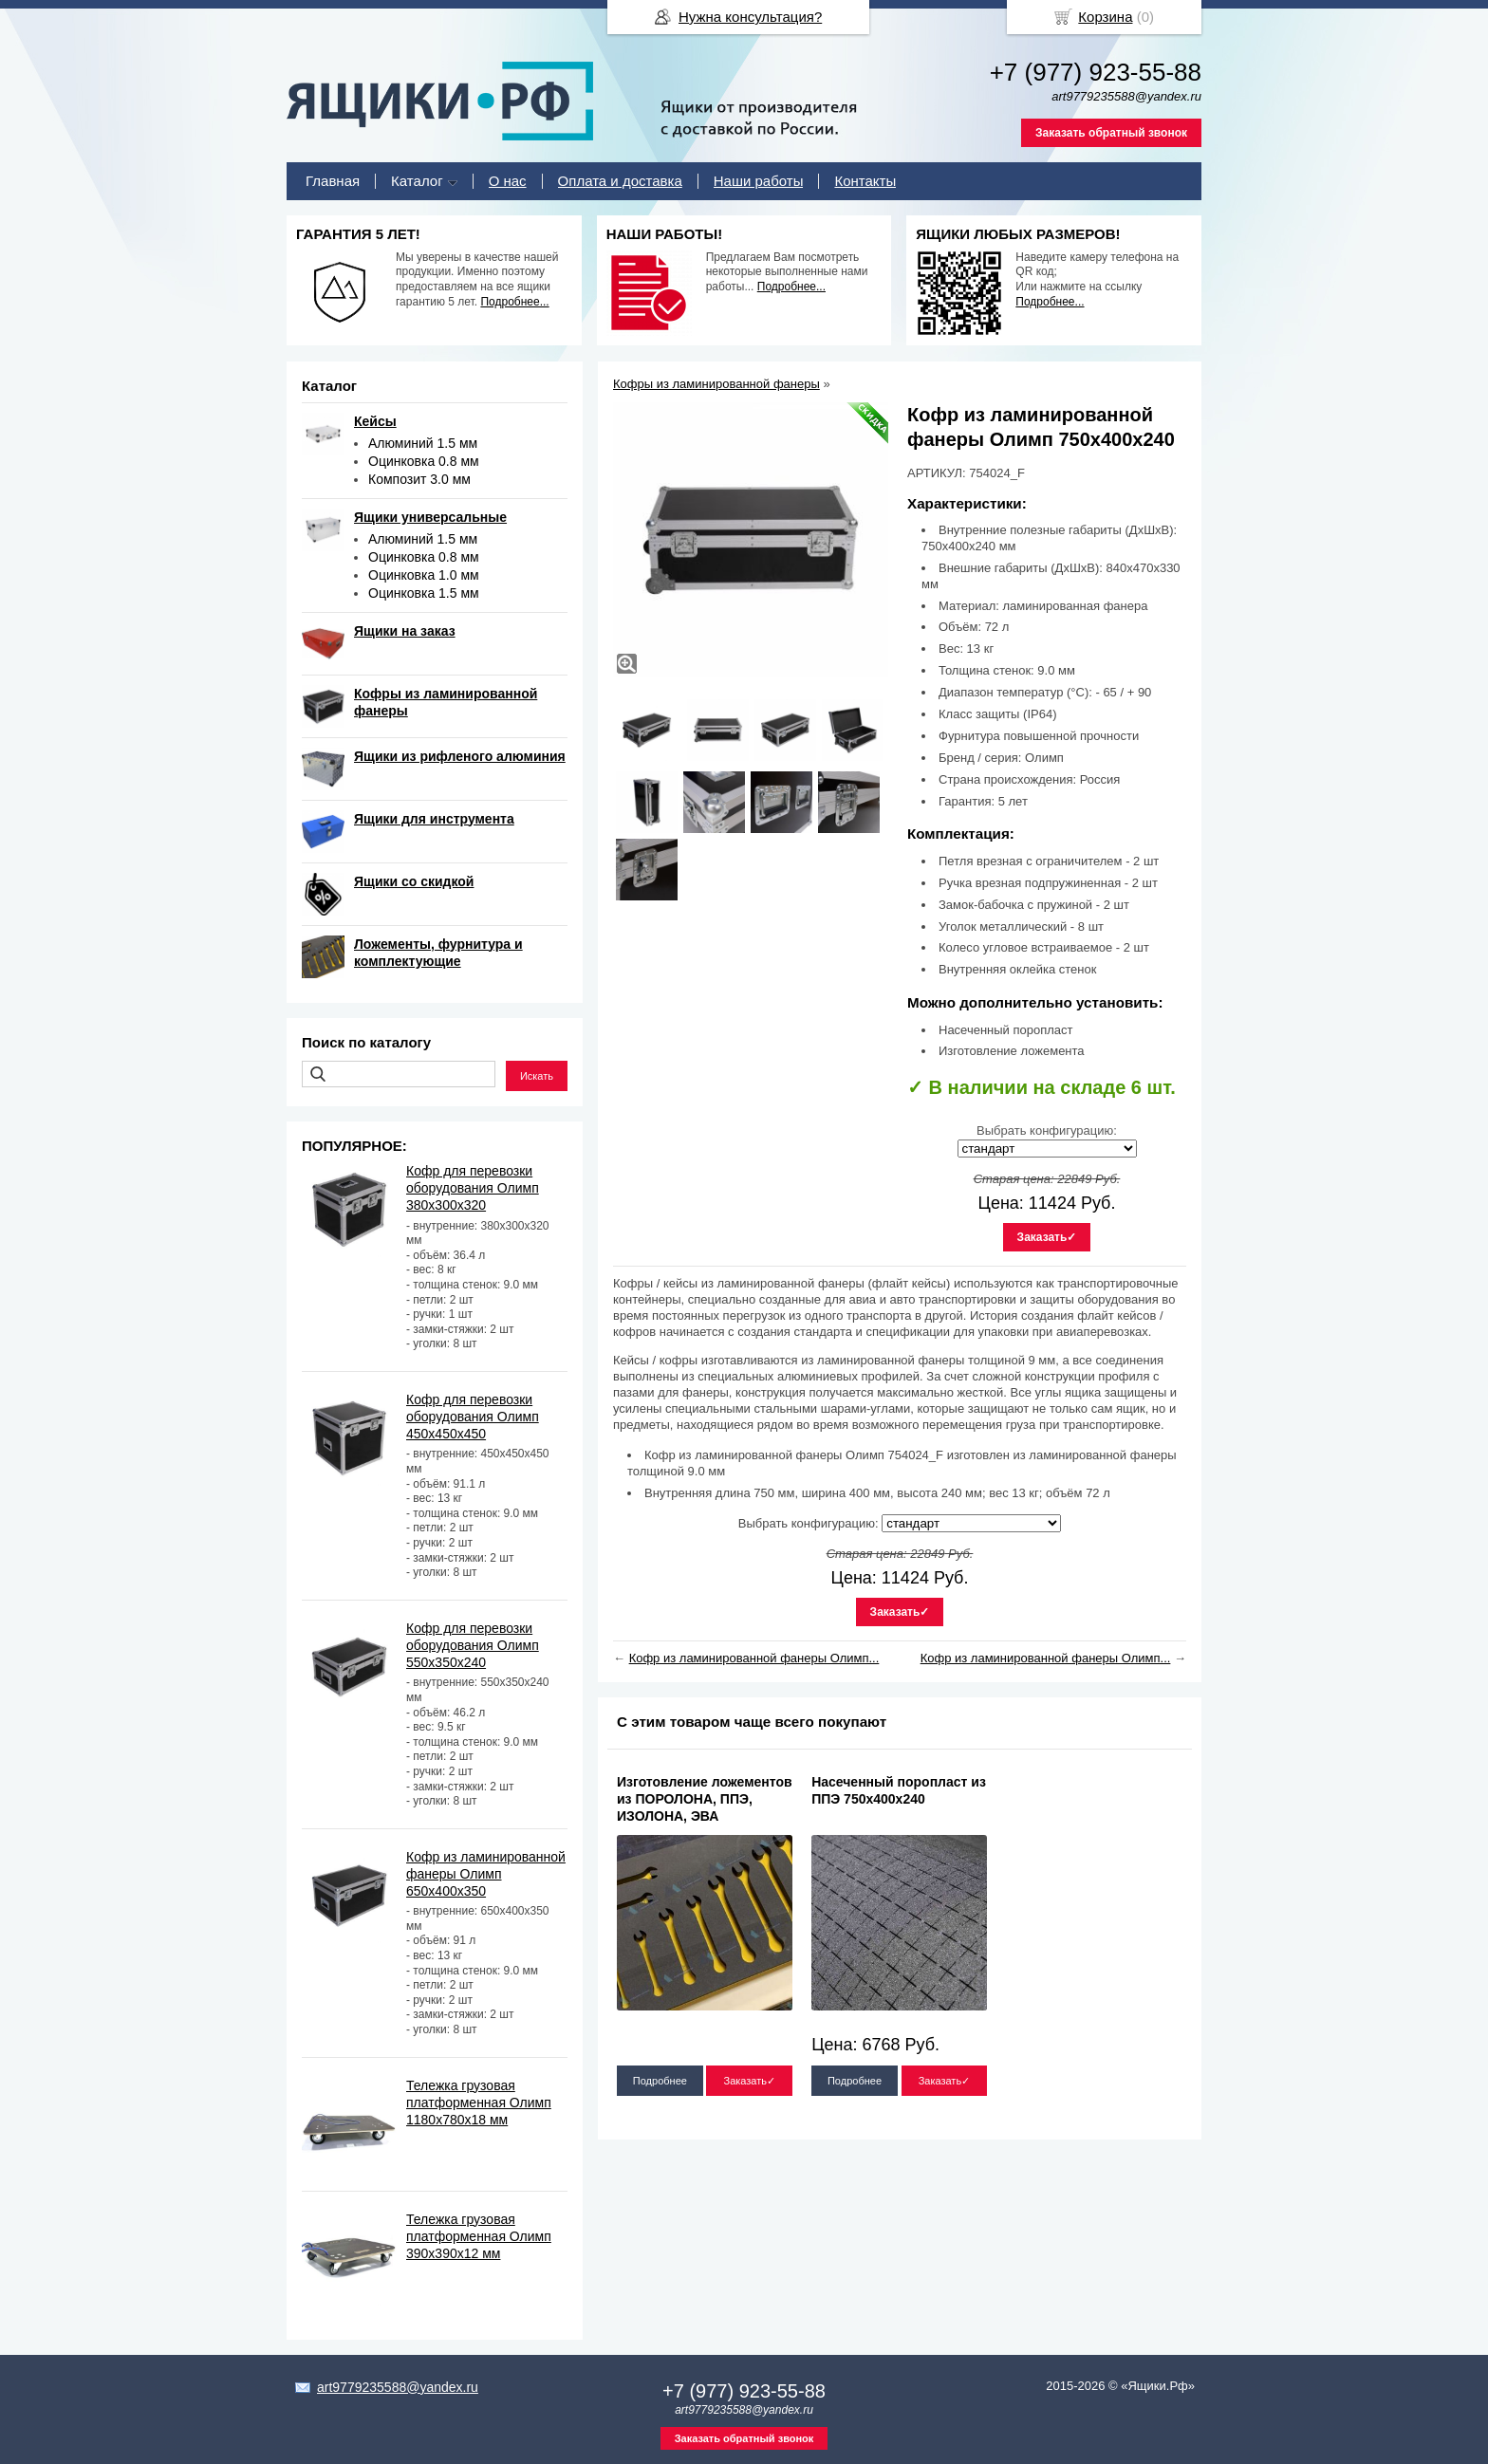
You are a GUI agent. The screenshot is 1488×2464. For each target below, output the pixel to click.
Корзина (1105, 17)
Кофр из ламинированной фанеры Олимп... (754, 1658)
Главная (333, 181)
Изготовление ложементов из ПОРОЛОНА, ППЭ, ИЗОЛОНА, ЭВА (704, 1799)
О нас (508, 181)
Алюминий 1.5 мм (422, 443)
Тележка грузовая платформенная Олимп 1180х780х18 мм (478, 2102)
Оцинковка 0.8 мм (423, 461)
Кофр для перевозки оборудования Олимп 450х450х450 (472, 1416)
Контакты (865, 181)
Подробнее (660, 2080)
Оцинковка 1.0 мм (423, 575)
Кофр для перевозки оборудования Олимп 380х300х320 (472, 1188)
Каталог (417, 181)
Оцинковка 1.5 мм (423, 593)
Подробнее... (514, 301)
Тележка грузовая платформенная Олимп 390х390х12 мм (478, 2236)
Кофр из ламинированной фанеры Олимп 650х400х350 (486, 1874)
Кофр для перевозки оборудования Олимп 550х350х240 (472, 1645)
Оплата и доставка (620, 181)
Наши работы (759, 181)
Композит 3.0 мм (419, 479)
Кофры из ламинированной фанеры (716, 384)
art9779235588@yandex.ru (397, 2387)
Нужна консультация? (750, 17)
